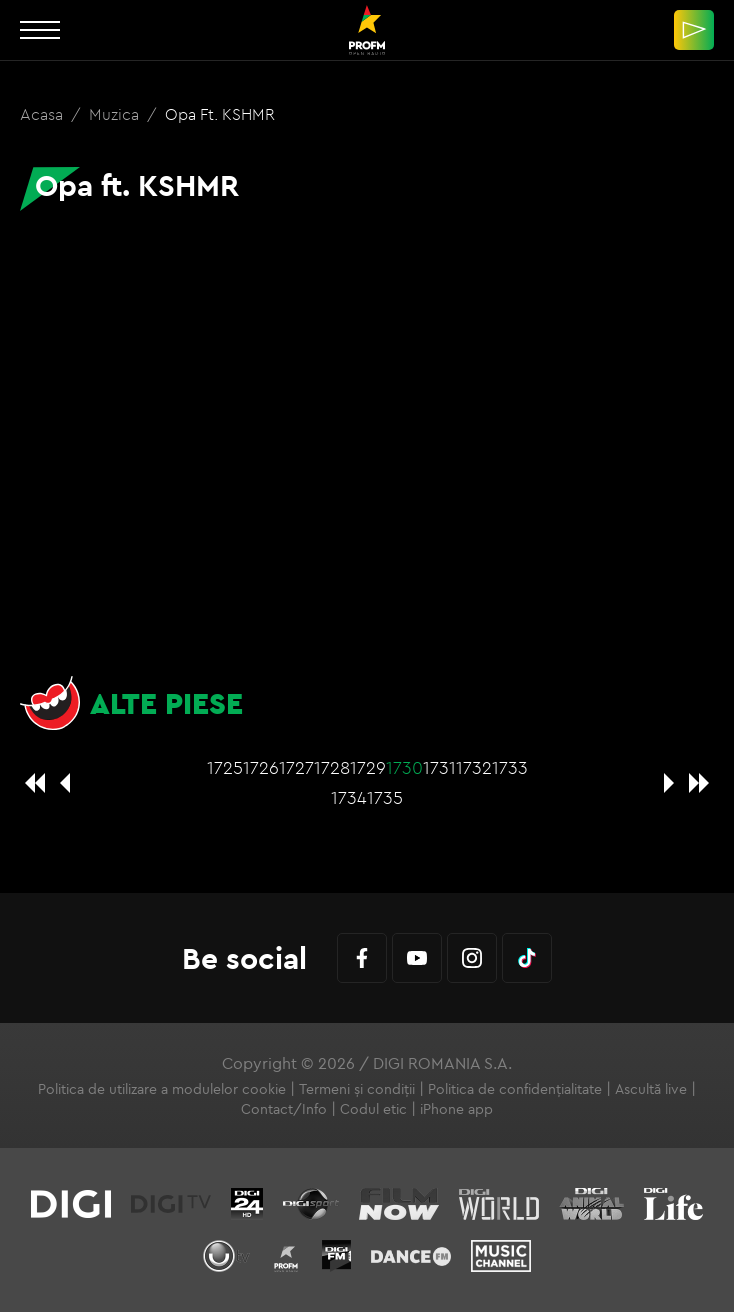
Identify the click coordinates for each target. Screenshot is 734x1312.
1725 (225, 767)
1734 (349, 797)
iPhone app (456, 1109)
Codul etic (373, 1109)
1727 (296, 767)
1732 (474, 767)
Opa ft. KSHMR (220, 114)
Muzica (116, 114)
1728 (332, 767)
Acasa (43, 114)
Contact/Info (284, 1109)
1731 (439, 767)
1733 (510, 767)
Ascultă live (651, 1089)
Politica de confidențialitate (515, 1089)
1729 (368, 767)
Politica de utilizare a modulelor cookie (162, 1089)
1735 (385, 797)
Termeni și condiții (357, 1089)
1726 (261, 767)
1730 (404, 767)
